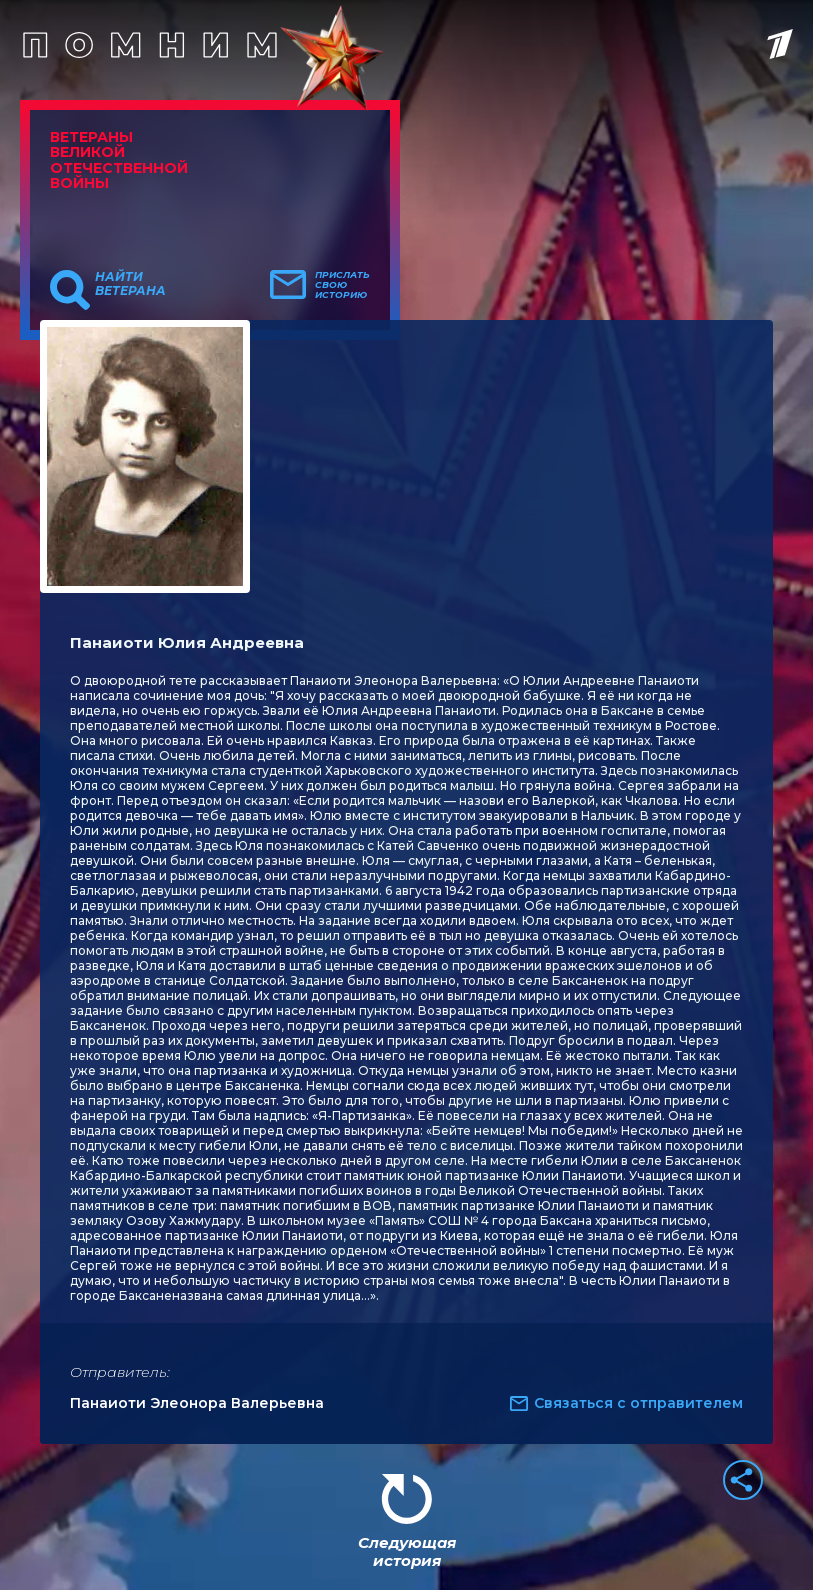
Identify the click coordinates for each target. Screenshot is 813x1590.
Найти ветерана (130, 284)
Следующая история (407, 1551)
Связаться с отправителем (638, 1403)
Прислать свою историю (342, 285)
